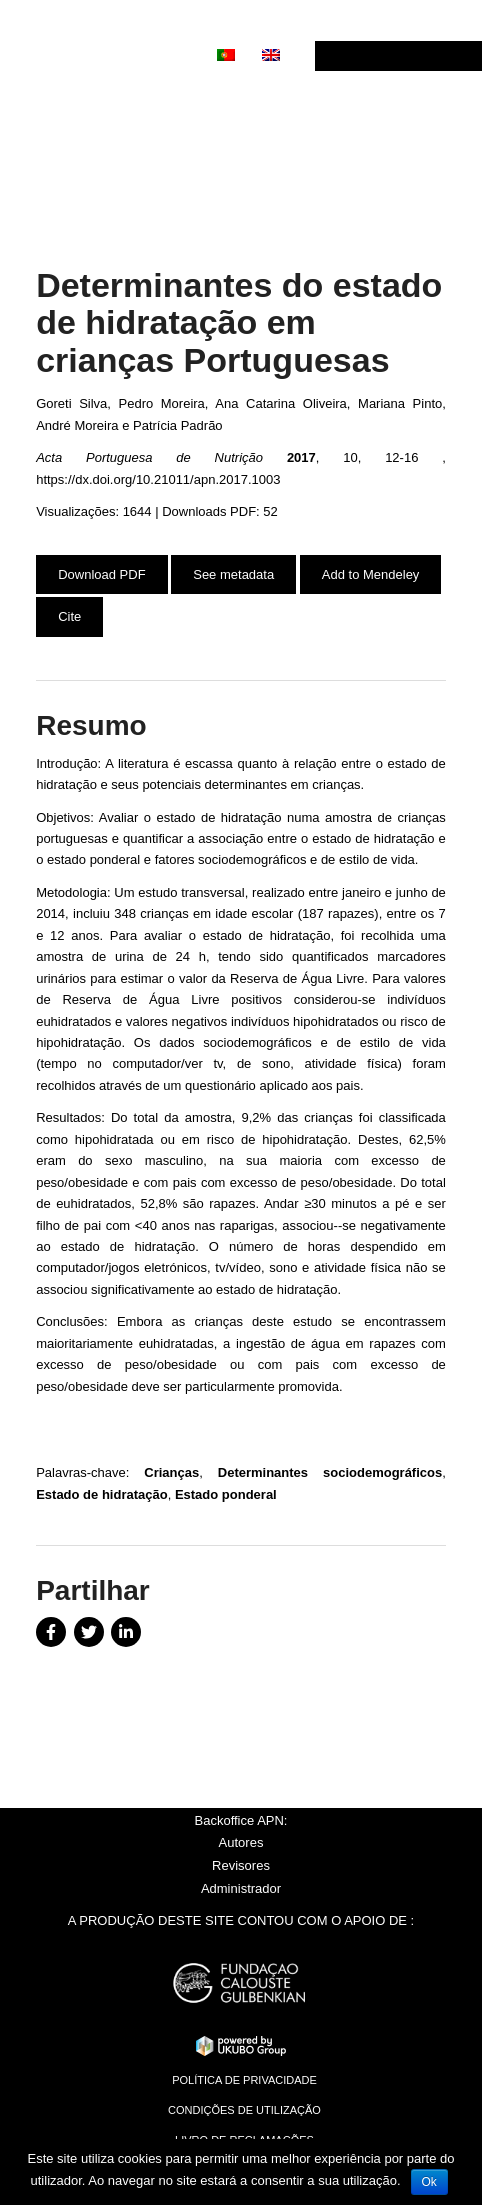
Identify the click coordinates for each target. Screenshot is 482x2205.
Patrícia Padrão (178, 425)
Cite (69, 616)
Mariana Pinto (400, 403)
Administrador (241, 1888)
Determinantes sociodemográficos (330, 1472)
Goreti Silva (71, 403)
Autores (241, 1842)
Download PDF (101, 574)
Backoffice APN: (241, 1820)
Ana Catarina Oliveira (281, 403)
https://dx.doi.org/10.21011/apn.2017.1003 (158, 479)
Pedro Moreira (162, 403)
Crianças (171, 1472)
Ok (429, 2182)
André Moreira (77, 425)
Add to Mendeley (371, 574)
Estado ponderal (226, 1494)
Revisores (241, 1865)
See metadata (233, 574)
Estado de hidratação (101, 1494)
